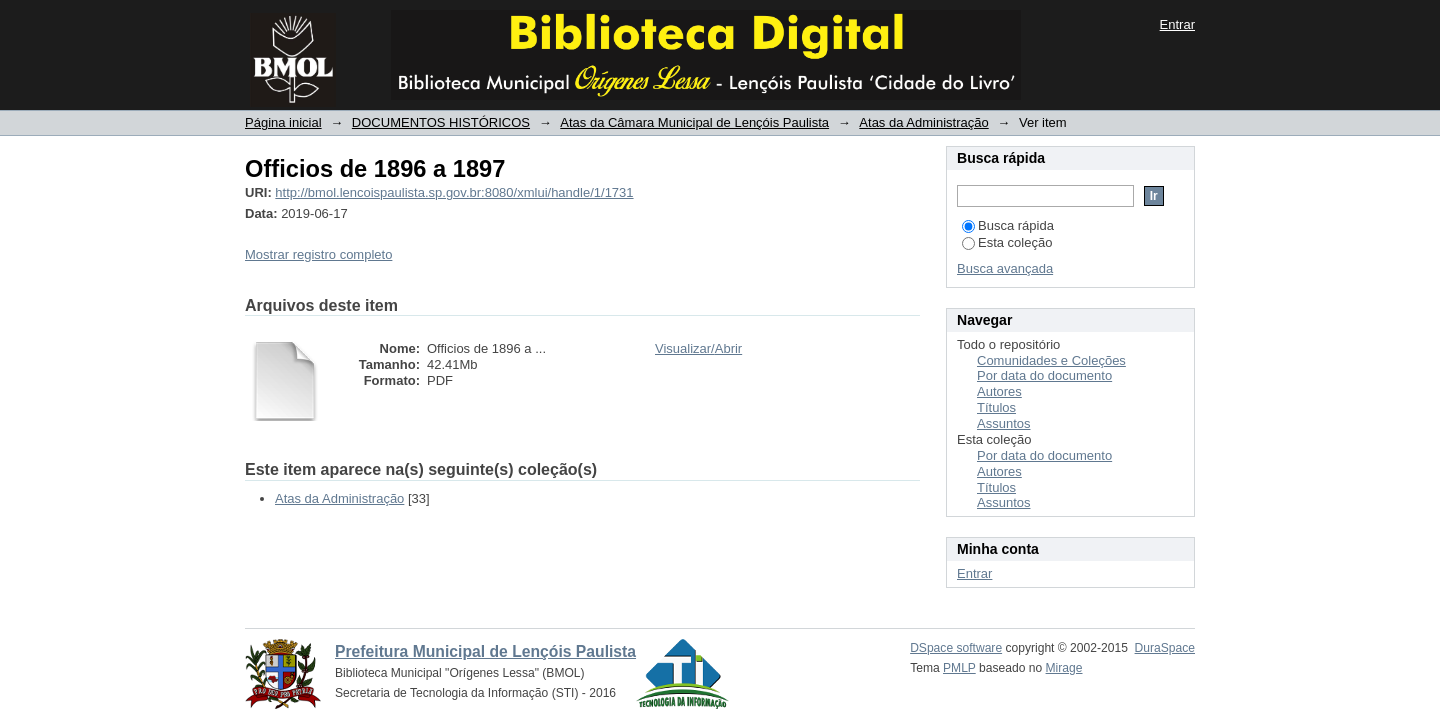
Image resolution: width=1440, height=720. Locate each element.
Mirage (1064, 668)
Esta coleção (1007, 242)
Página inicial (283, 122)
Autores (999, 391)
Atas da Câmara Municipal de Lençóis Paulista (694, 122)
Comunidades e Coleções (1051, 360)
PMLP (959, 668)
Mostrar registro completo (318, 254)
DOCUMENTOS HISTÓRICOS (441, 122)
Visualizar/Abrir (698, 348)
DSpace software (956, 648)
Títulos (996, 407)
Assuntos (1003, 423)
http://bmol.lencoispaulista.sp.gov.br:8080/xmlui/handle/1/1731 (454, 192)
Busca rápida (1008, 225)
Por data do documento (1044, 375)
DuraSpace (1165, 648)
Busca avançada (1005, 268)
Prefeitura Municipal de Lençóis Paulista (485, 651)
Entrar (1177, 24)
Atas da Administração (923, 122)
